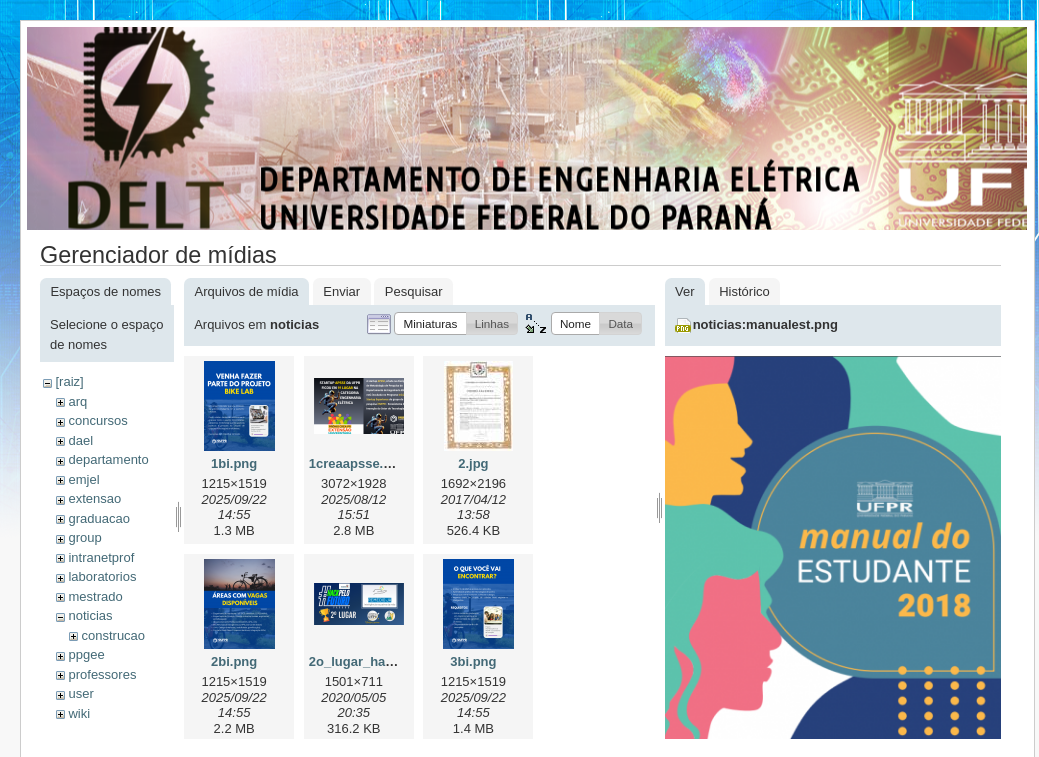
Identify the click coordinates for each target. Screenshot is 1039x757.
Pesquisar (414, 291)
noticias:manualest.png (765, 324)
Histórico (744, 291)
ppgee (86, 654)
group (84, 537)
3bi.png (473, 661)
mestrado (95, 596)
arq (77, 401)
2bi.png (234, 661)
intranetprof (101, 557)
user (80, 693)
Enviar (341, 291)
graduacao (98, 518)
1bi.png (234, 463)
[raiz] (69, 381)
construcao (113, 635)
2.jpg (473, 463)
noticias (90, 615)
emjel (83, 479)
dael (80, 440)
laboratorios (102, 576)
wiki (79, 713)
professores (102, 674)
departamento (108, 459)
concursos (97, 420)
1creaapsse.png (358, 463)
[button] (430, 323)
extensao (94, 498)
